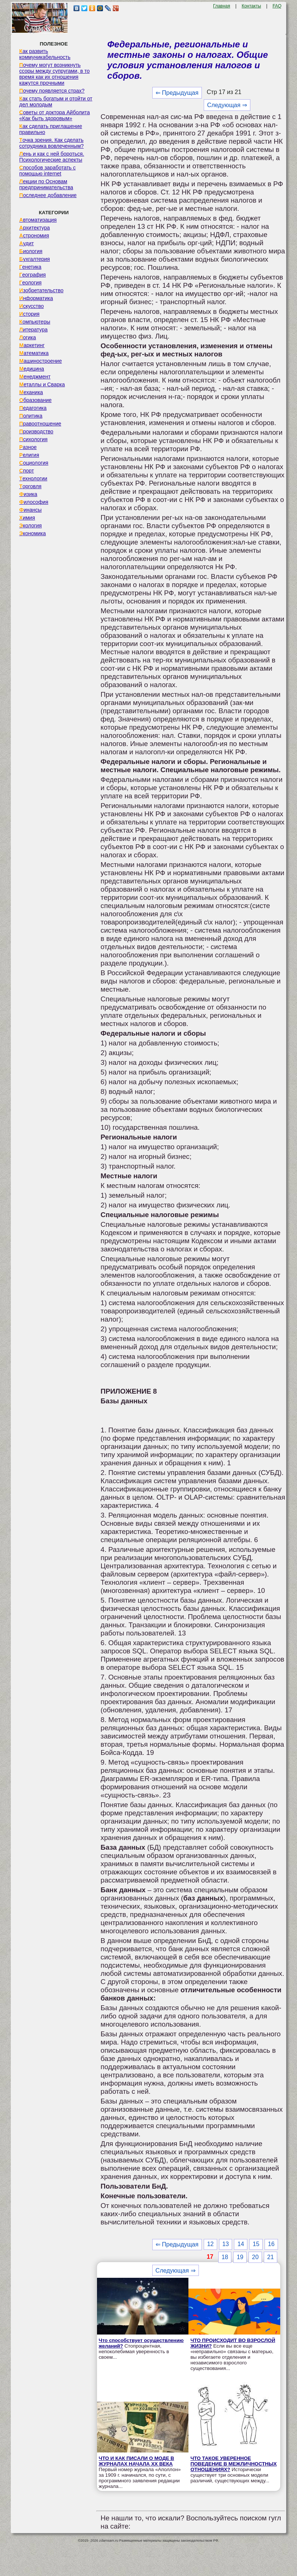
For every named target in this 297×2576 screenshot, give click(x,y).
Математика (34, 353)
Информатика (36, 298)
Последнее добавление (48, 195)
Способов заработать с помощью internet (47, 171)
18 (225, 2257)
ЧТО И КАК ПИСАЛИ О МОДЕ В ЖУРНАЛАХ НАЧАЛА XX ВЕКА (136, 2461)
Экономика (32, 533)
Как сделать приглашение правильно (50, 129)
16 (271, 2244)
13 (225, 2244)
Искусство (31, 306)
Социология (34, 463)
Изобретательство (41, 290)
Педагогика (33, 408)
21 (270, 2257)
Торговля (30, 486)
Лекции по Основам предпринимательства (46, 184)
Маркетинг (32, 345)
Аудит (26, 243)
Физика (28, 494)
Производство (36, 431)
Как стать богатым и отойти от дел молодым (56, 101)
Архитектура (34, 228)
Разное (28, 447)
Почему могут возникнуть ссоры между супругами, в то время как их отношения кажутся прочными (54, 74)
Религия (29, 455)
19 (240, 2257)
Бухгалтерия (34, 259)
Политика (31, 416)
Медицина (31, 369)
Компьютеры (34, 322)
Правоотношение (40, 424)
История (29, 314)
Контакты (251, 6)
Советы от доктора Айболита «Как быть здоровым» (54, 115)
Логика (27, 337)
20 (255, 2257)
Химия (27, 518)
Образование (35, 400)
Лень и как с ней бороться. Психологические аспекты (51, 157)
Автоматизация (38, 220)
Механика (31, 392)
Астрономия (34, 235)
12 (210, 2244)
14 (240, 2244)
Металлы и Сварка (42, 384)
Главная (221, 6)
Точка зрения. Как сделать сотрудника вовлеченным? (51, 143)
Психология (33, 439)
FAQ (276, 6)
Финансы (30, 510)
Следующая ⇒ (227, 105)
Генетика (30, 267)
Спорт (26, 471)
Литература (33, 330)
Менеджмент (35, 377)
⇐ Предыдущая (177, 93)
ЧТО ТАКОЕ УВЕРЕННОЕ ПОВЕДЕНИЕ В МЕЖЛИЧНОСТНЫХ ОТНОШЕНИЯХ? (233, 2463)
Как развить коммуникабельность (45, 54)
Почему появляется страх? (52, 91)
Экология (30, 525)
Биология (31, 251)
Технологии (33, 478)
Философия (34, 502)
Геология (30, 283)
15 (256, 2244)
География (32, 275)
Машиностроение (40, 361)
